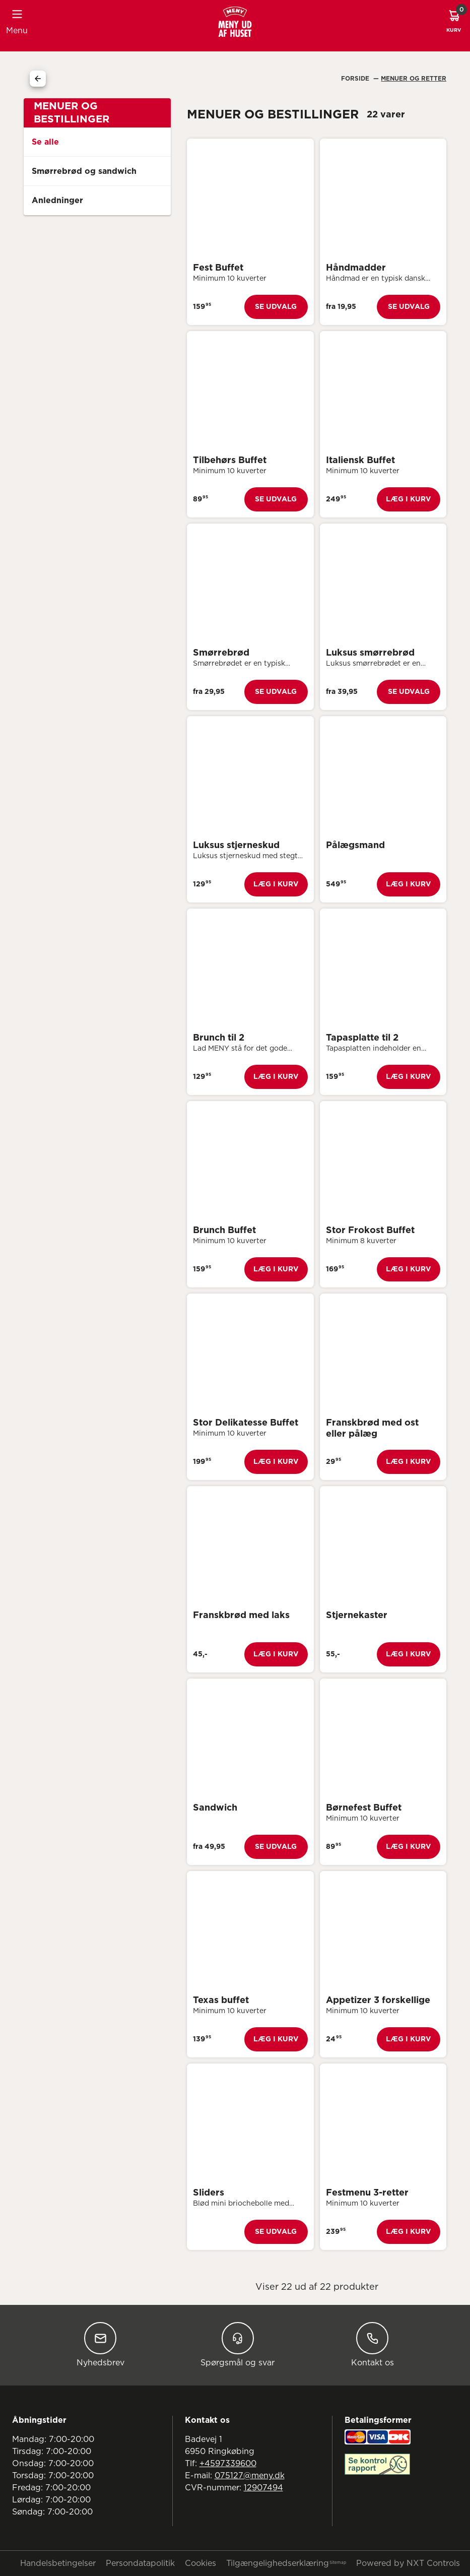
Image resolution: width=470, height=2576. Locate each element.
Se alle (45, 142)
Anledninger (57, 201)
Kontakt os (372, 2344)
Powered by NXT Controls (408, 2563)
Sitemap (337, 2563)
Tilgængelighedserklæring (277, 2563)
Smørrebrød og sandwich (84, 171)
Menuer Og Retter (413, 79)
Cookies (200, 2563)
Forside (356, 79)
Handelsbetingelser (58, 2563)
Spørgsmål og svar (237, 2344)
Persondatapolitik (140, 2563)
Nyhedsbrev (100, 2344)
